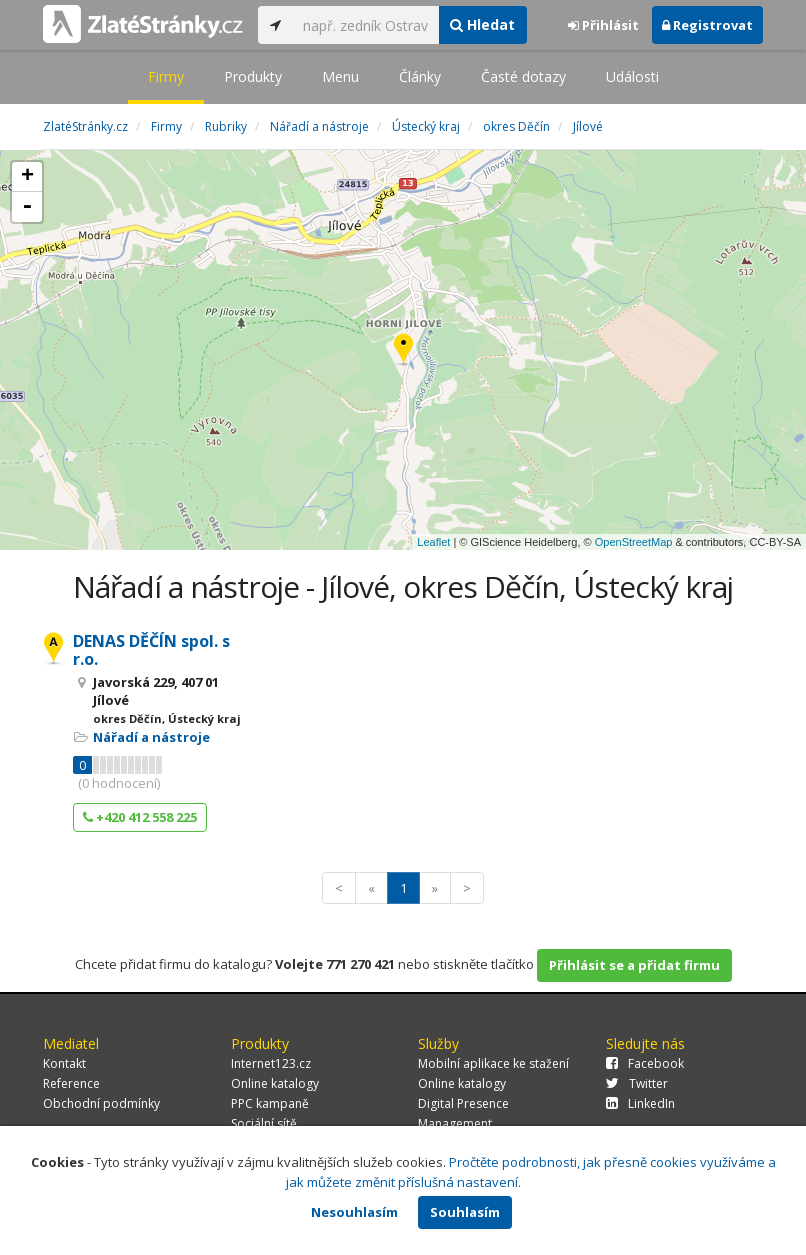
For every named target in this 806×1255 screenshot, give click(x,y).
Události (632, 76)
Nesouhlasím (354, 1212)
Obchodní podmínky (101, 1103)
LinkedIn (640, 1103)
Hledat (482, 24)
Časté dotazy (523, 76)
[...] (365, 25)
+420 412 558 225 (140, 817)
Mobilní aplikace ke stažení (493, 1063)
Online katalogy (275, 1083)
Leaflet (433, 542)
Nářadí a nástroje (151, 737)
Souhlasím (465, 1212)
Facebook (645, 1063)
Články (420, 76)
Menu (340, 76)
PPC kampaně (270, 1103)
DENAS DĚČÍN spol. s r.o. (151, 650)
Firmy (166, 76)
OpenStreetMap (634, 542)
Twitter (637, 1083)
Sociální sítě (264, 1123)
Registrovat (707, 25)
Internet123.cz (271, 1063)
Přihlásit (603, 25)
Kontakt (64, 1063)
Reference (71, 1083)
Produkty (253, 76)
